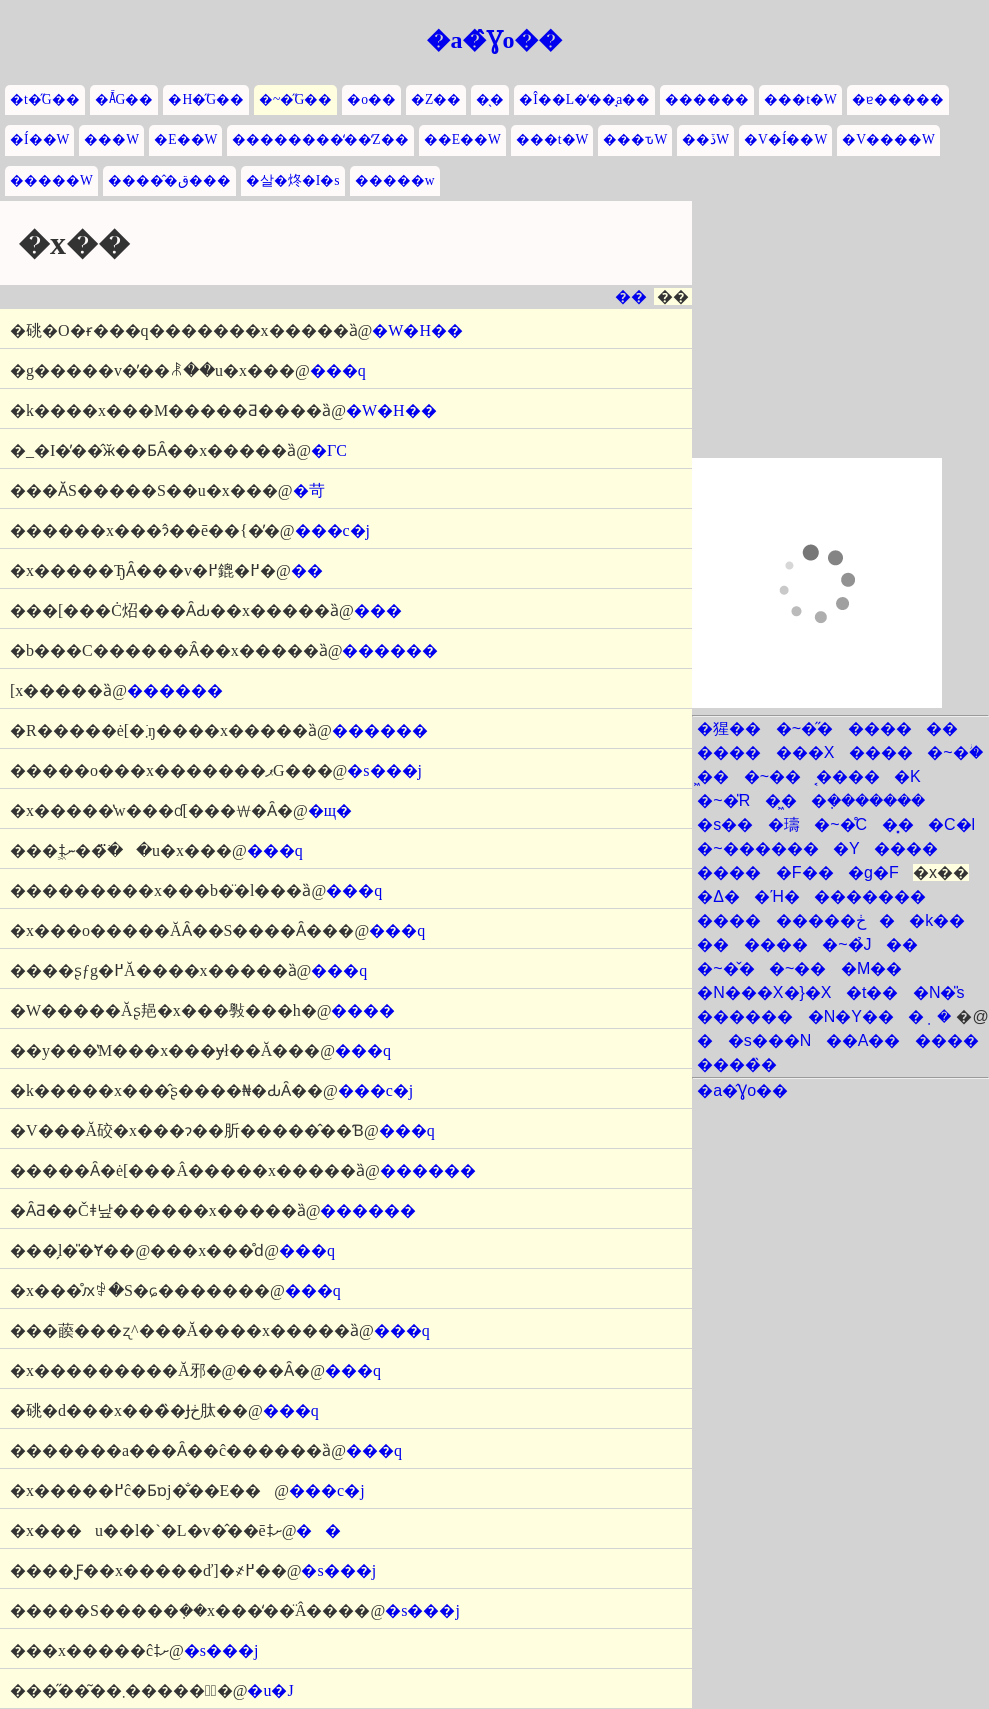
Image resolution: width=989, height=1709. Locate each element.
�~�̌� (725, 968)
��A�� (863, 1040)
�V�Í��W (785, 139)
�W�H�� (417, 330)
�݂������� (868, 800)
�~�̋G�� (295, 99)
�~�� (772, 776)
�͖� (713, 776)
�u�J (270, 1690)
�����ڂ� (835, 920)
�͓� (898, 824)
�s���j (384, 770)
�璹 (784, 824)
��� (378, 610)
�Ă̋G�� (124, 99)
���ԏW (635, 139)
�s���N (770, 1040)
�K (907, 776)
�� (318, 1530)
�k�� (937, 920)
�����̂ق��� (169, 180)
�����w (395, 180)
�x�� (941, 872)
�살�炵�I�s (293, 180)
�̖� (490, 99)
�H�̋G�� (206, 99)
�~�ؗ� (954, 752)
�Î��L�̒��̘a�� (584, 99)
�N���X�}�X (764, 992)
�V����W (888, 139)
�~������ (757, 848)
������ (707, 99)
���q (338, 370)
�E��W (185, 139)
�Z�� (436, 99)
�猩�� (729, 728)
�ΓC (329, 450)
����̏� (737, 1064)
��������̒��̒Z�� (320, 139)
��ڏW (705, 139)
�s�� (725, 824)
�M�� (871, 968)
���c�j (333, 530)
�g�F (873, 872)
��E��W (462, 139)
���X (805, 752)
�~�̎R (723, 800)
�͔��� (848, 776)
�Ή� (776, 896)
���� (363, 1010)
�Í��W (39, 139)
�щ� (330, 810)
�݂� (929, 1016)
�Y (846, 848)
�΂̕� (705, 1040)
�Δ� (718, 896)
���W (111, 139)
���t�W (800, 99)
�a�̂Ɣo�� (494, 40)
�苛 (309, 490)
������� (870, 896)
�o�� (371, 99)
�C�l (951, 824)
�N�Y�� (851, 1016)
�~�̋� (804, 728)
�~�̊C (840, 824)
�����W (51, 180)
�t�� (872, 992)
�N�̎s (939, 992)
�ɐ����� (898, 99)
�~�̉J (846, 944)
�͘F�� (805, 872)
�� (631, 296)
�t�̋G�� (45, 99)
